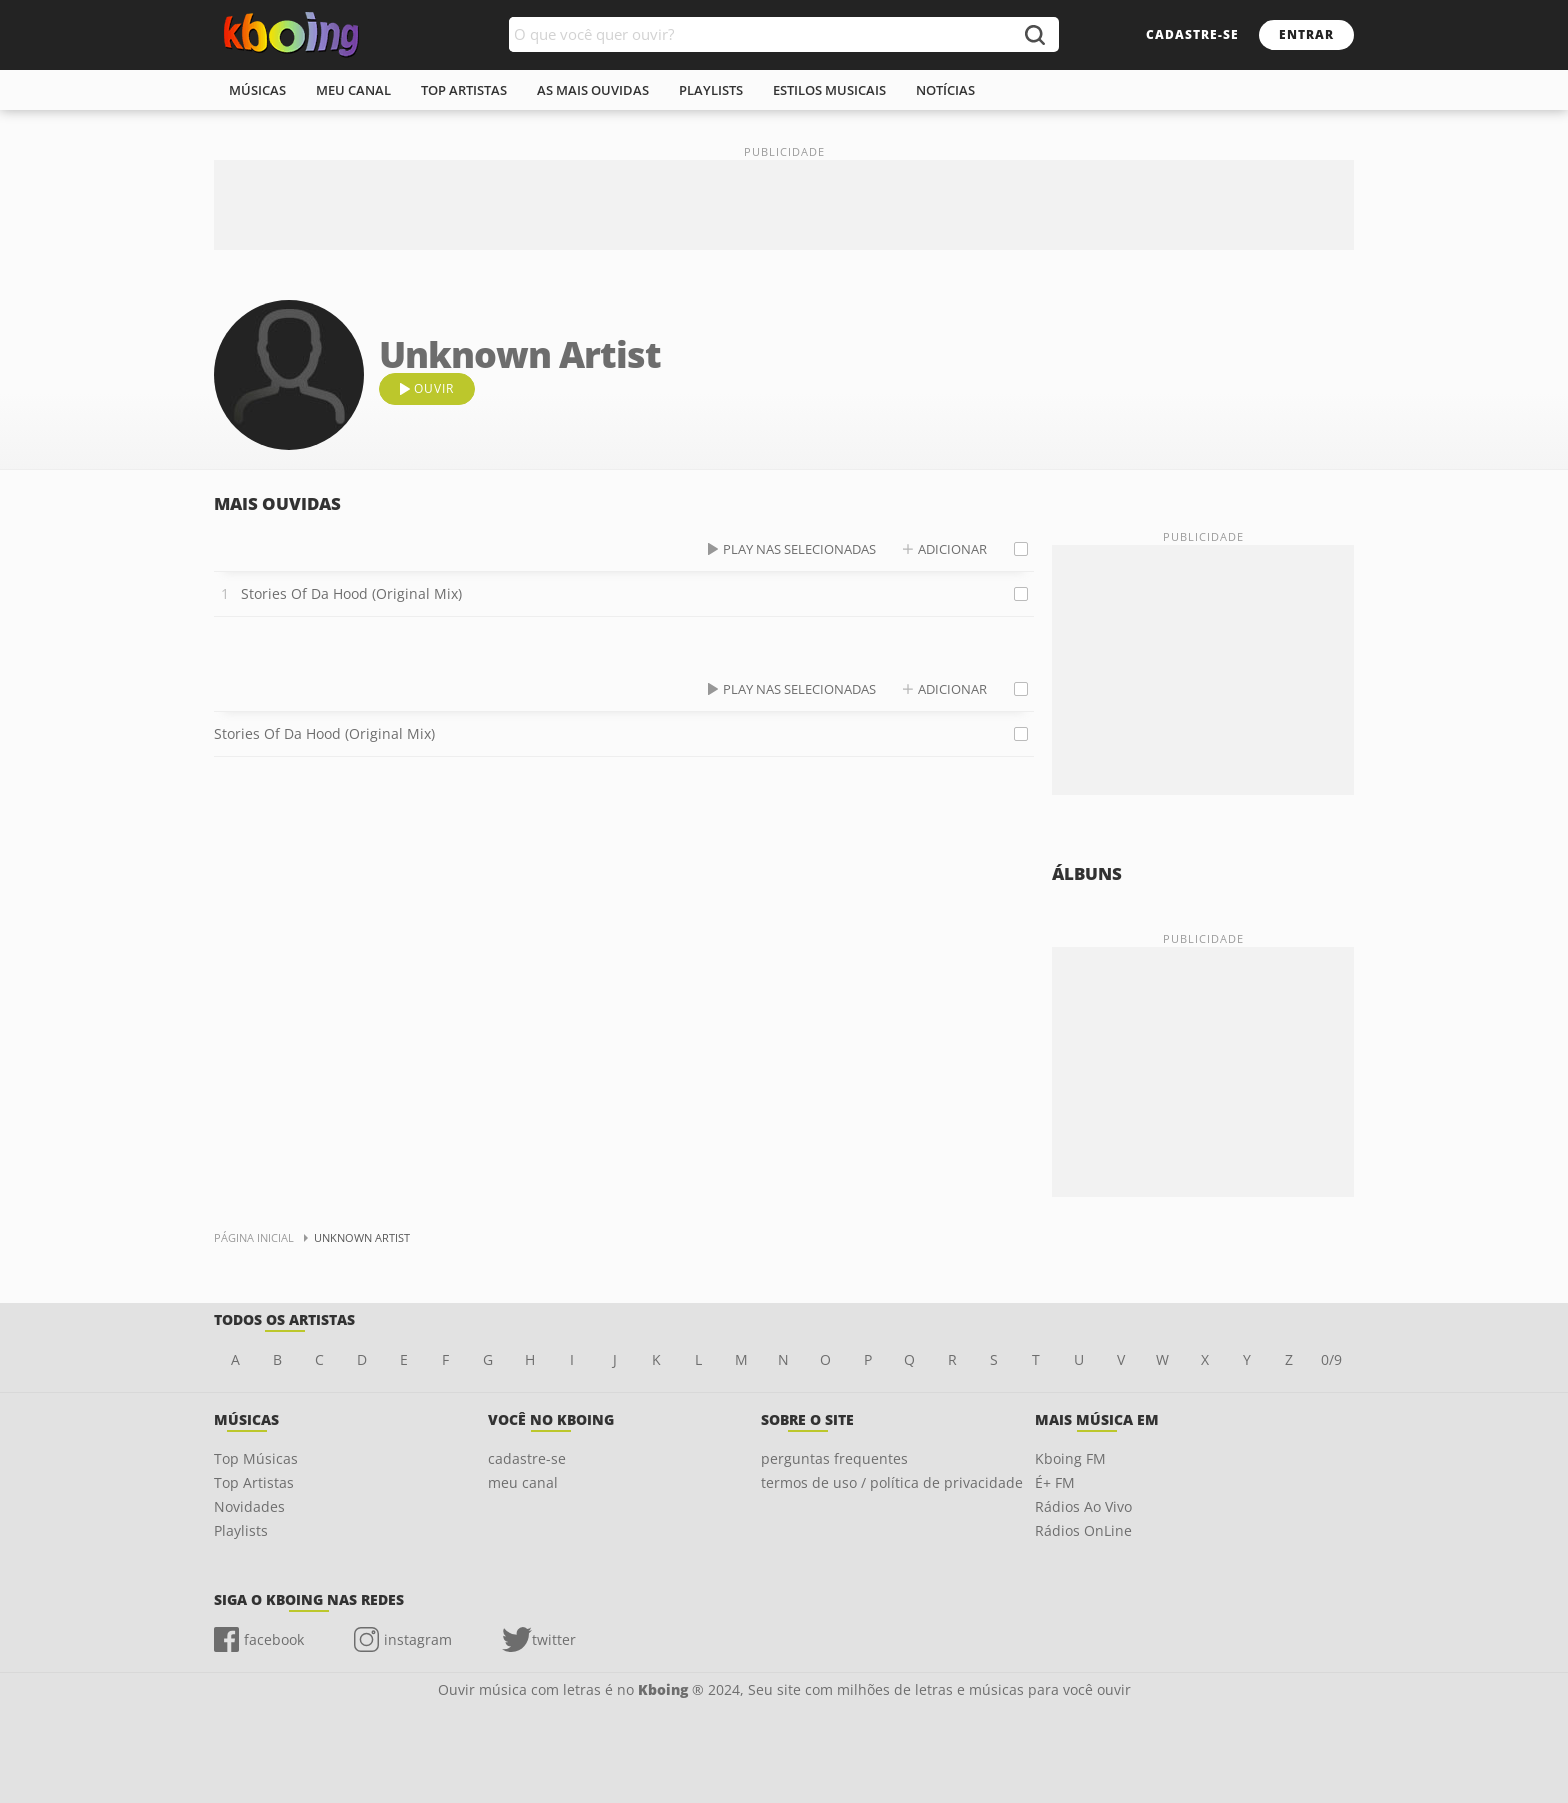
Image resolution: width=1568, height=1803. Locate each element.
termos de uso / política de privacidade (892, 1482)
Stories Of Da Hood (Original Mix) (351, 593)
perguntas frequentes (834, 1458)
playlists (711, 90)
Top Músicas (256, 1458)
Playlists (241, 1530)
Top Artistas (254, 1482)
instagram (418, 1639)
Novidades (249, 1506)
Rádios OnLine (1083, 1530)
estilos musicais (829, 90)
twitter (554, 1639)
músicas (257, 90)
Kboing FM (1070, 1458)
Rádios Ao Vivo (1083, 1506)
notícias (945, 90)
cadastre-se (1192, 34)
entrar (1306, 34)
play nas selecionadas (799, 549)
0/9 (1331, 1359)
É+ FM (1055, 1482)
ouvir (434, 388)
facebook (274, 1639)
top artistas (464, 90)
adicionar (952, 549)
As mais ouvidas (593, 90)
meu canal (353, 90)
